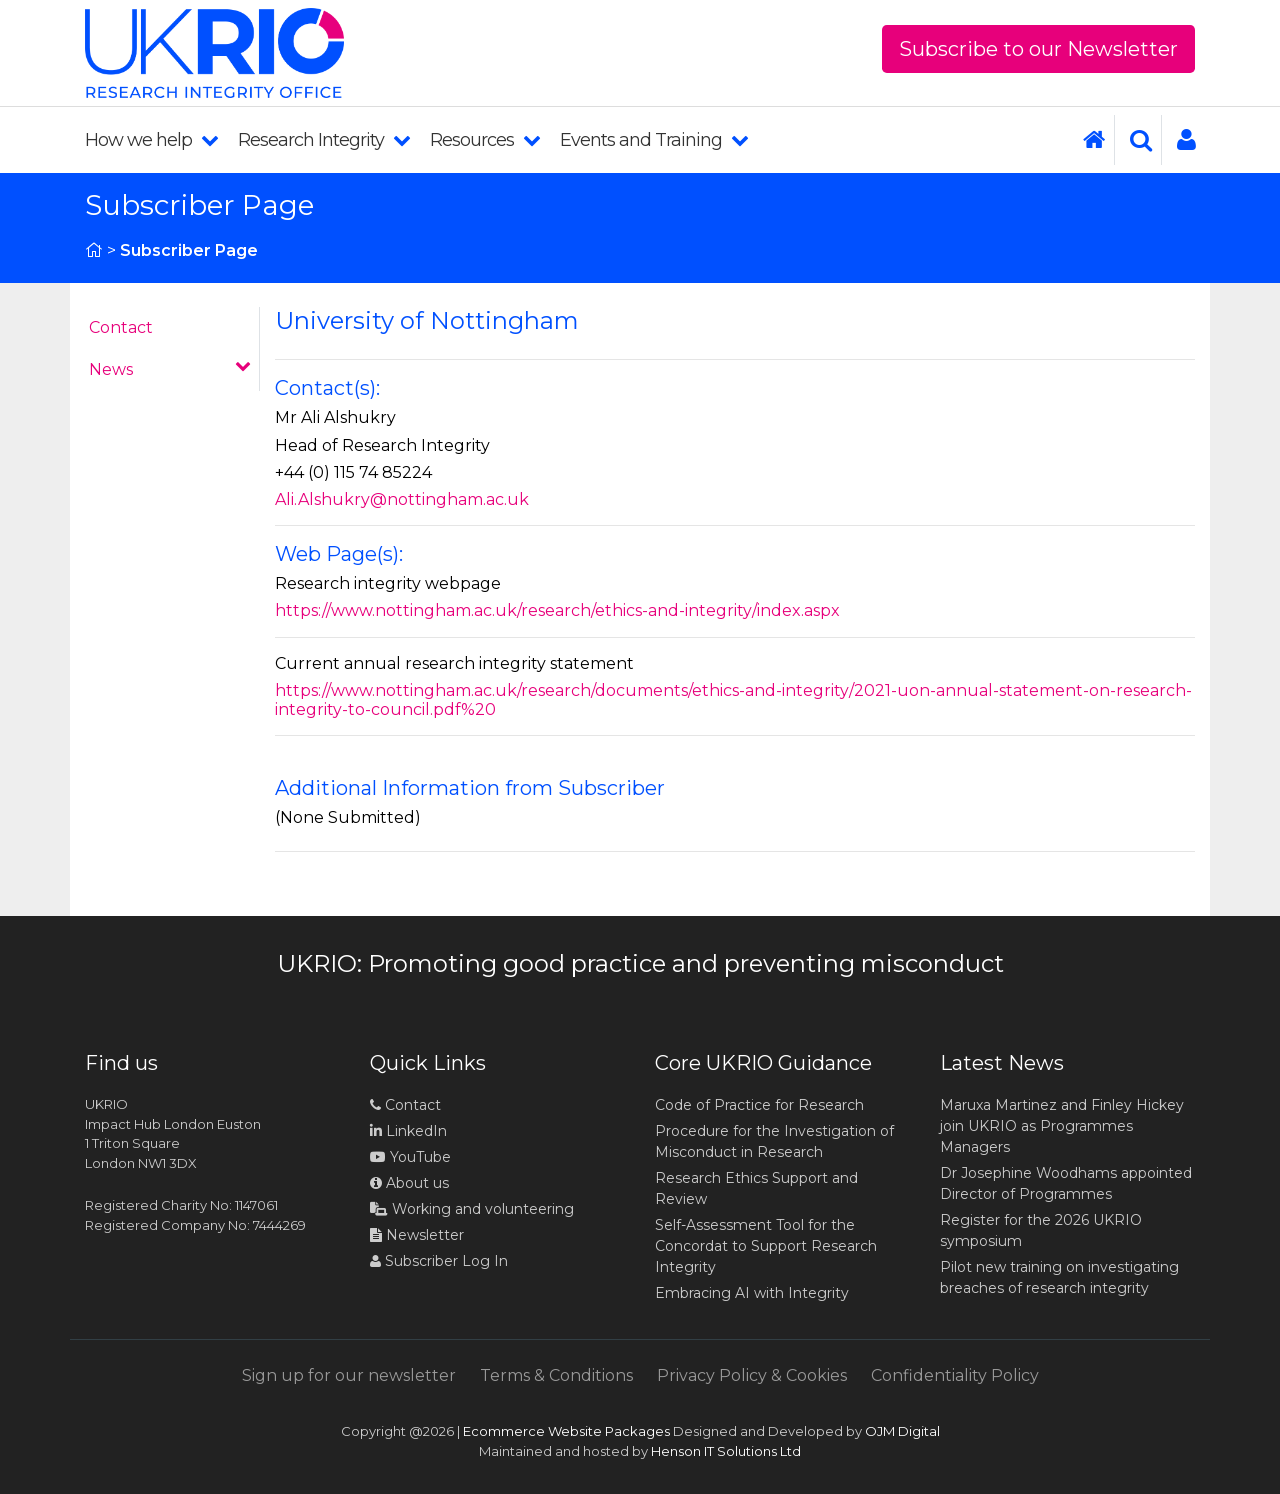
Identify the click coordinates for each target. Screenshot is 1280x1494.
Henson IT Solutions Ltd (726, 1451)
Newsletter (417, 1235)
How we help (151, 140)
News (170, 368)
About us (409, 1183)
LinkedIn (408, 1131)
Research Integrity (324, 140)
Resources (485, 140)
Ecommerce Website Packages (566, 1431)
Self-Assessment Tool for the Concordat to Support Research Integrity (766, 1246)
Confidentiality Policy (955, 1375)
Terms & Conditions (556, 1375)
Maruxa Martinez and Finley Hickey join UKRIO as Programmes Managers (1062, 1126)
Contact (121, 327)
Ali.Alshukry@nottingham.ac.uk (402, 499)
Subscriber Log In (439, 1261)
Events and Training (654, 140)
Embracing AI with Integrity (752, 1293)
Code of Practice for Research (759, 1105)
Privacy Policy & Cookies (752, 1375)
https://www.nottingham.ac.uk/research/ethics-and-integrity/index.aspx (557, 610)
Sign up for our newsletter (349, 1375)
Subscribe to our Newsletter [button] (1038, 49)
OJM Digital (902, 1431)
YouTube (410, 1157)
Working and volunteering (472, 1209)
